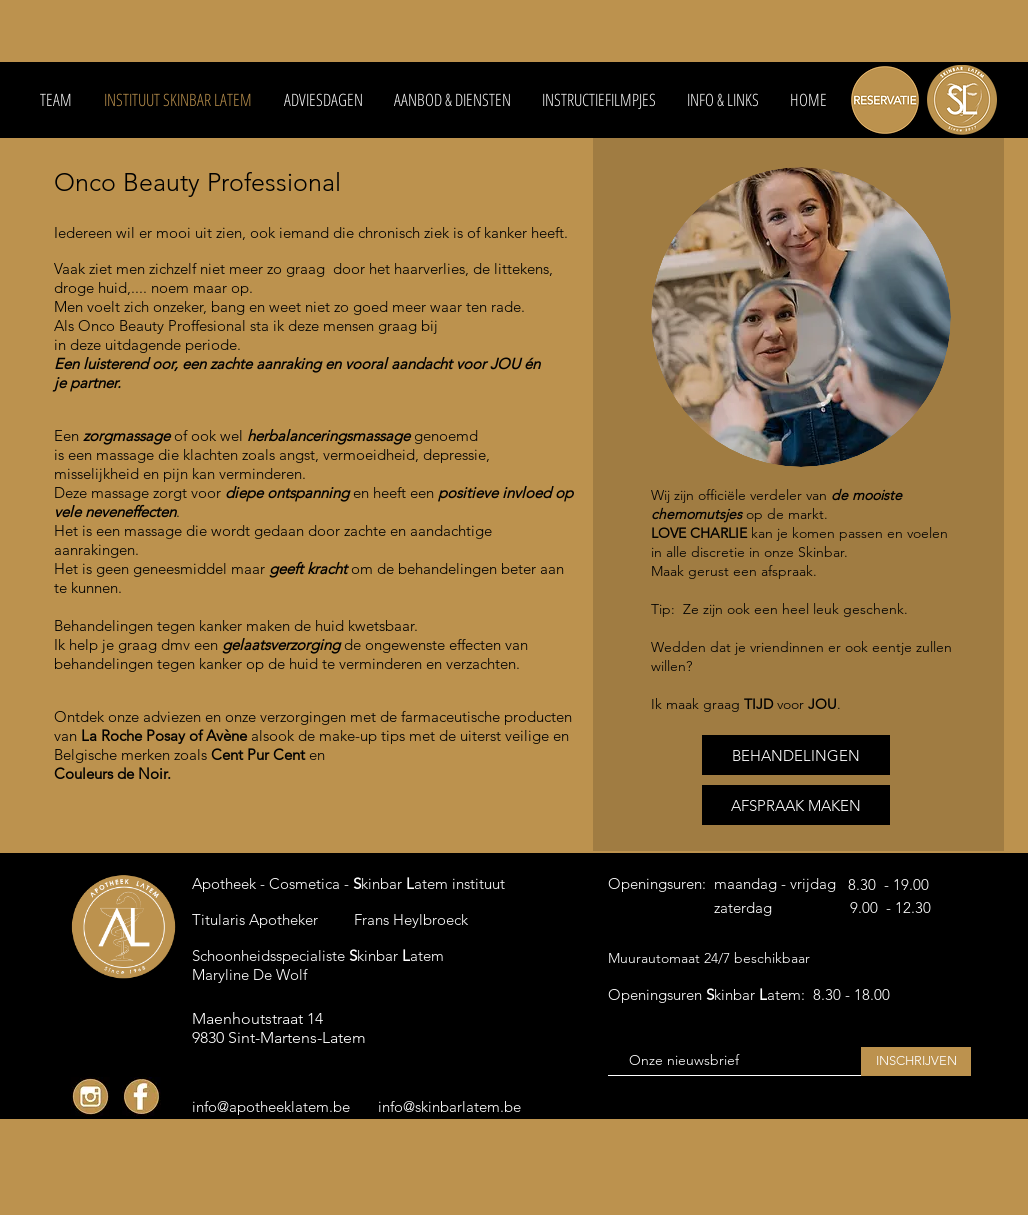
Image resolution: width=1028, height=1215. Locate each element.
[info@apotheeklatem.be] (271, 1106)
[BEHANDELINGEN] (796, 755)
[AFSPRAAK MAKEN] (796, 805)
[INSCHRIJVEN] (916, 1061)
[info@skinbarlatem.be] (454, 1106)
